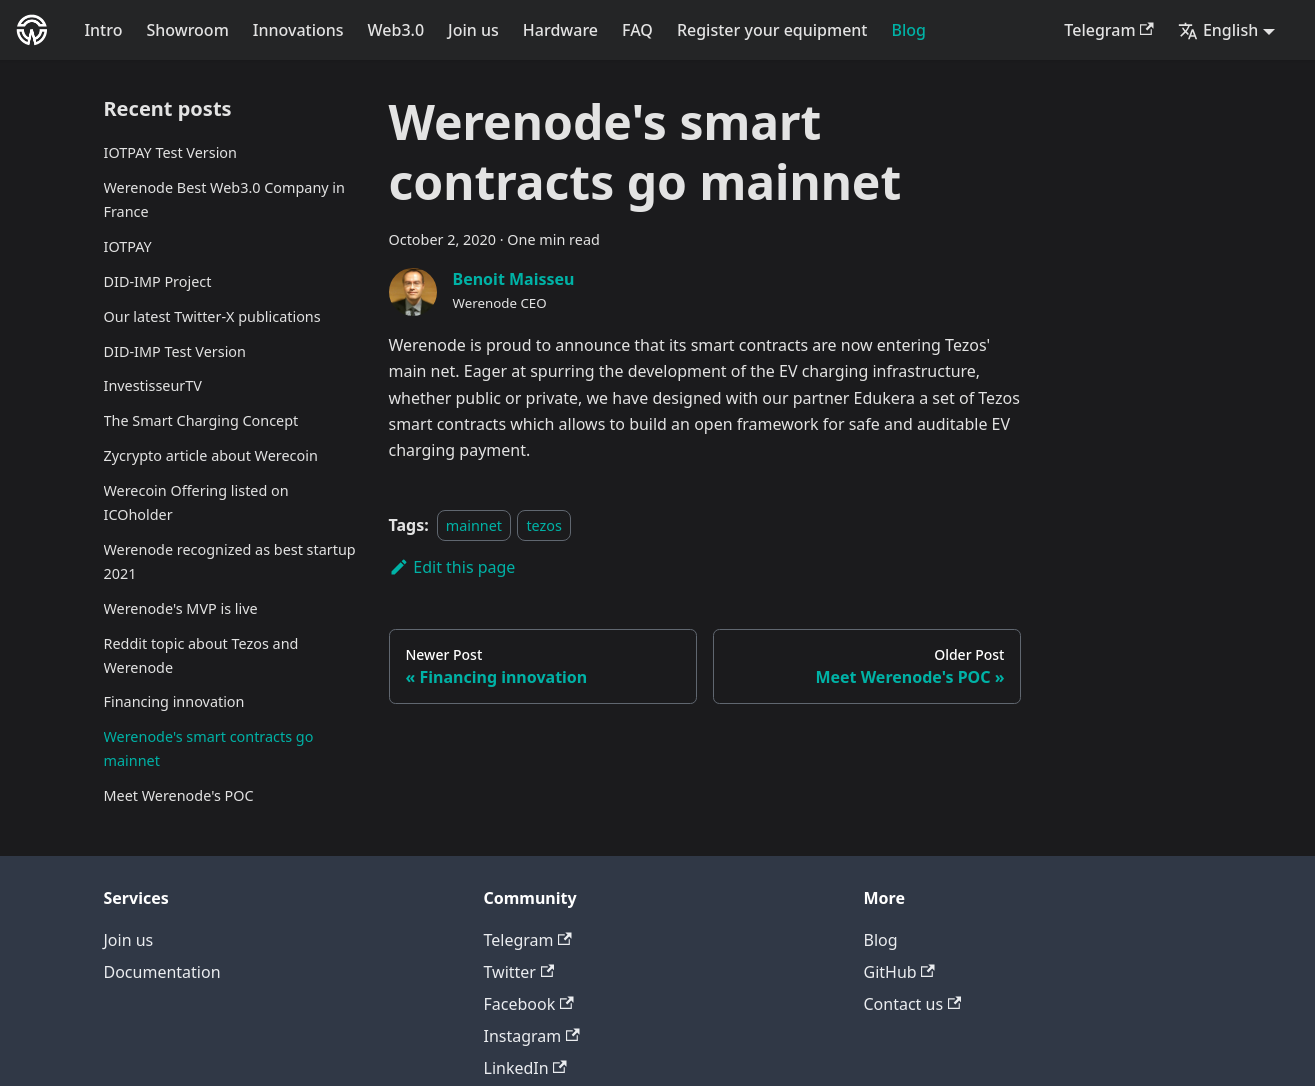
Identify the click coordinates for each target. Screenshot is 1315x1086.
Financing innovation (174, 701)
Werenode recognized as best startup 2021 (230, 561)
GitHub (899, 972)
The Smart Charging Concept (201, 420)
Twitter (519, 972)
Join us (473, 30)
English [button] (1218, 30)
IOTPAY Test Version (170, 152)
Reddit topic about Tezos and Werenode (201, 655)
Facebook (529, 1004)
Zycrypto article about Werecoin (211, 455)
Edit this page (452, 567)
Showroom (187, 30)
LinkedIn (525, 1068)
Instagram (532, 1036)
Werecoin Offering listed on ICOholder (196, 502)
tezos (544, 525)
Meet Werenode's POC (179, 795)
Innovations (298, 30)
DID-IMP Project (158, 281)
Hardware (560, 30)
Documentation (162, 972)
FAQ (637, 30)
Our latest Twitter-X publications (212, 316)
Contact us (913, 1004)
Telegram (1109, 30)
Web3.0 (396, 30)
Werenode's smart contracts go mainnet (209, 748)
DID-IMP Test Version (175, 351)
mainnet (474, 525)
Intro (103, 30)
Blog (909, 30)
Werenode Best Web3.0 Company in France (224, 199)
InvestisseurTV (153, 385)
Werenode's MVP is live (181, 608)
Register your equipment (772, 30)
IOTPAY (128, 246)
